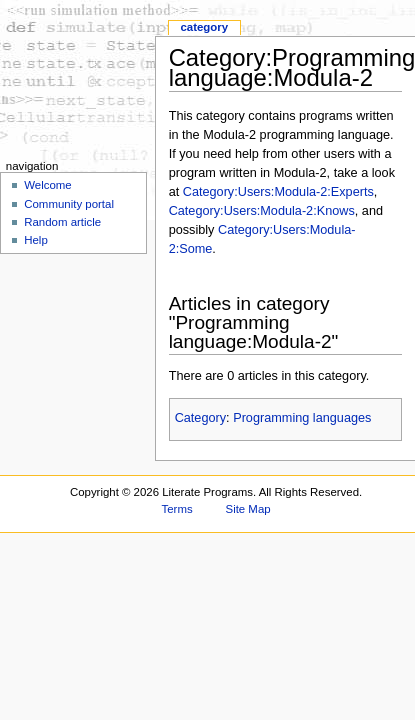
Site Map (248, 509)
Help (36, 240)
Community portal (69, 204)
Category (200, 418)
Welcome (48, 185)
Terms (177, 509)
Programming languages (302, 418)
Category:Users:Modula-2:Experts (278, 192)
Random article (62, 222)
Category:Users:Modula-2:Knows (262, 211)
